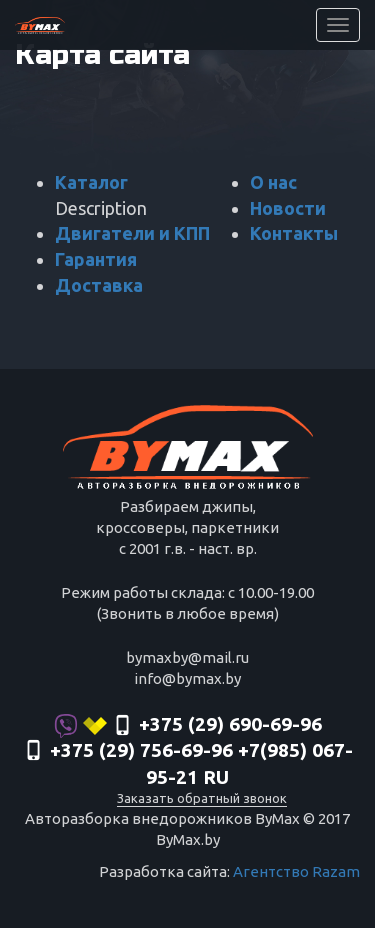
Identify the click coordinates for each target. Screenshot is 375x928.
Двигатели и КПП (132, 233)
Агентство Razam (296, 871)
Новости (288, 208)
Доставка (99, 285)
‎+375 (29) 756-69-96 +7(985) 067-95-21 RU (188, 764)
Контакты (294, 233)
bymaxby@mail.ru (187, 657)
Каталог (91, 182)
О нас (273, 182)
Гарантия (96, 259)
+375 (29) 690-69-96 (188, 726)
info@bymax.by (187, 678)
